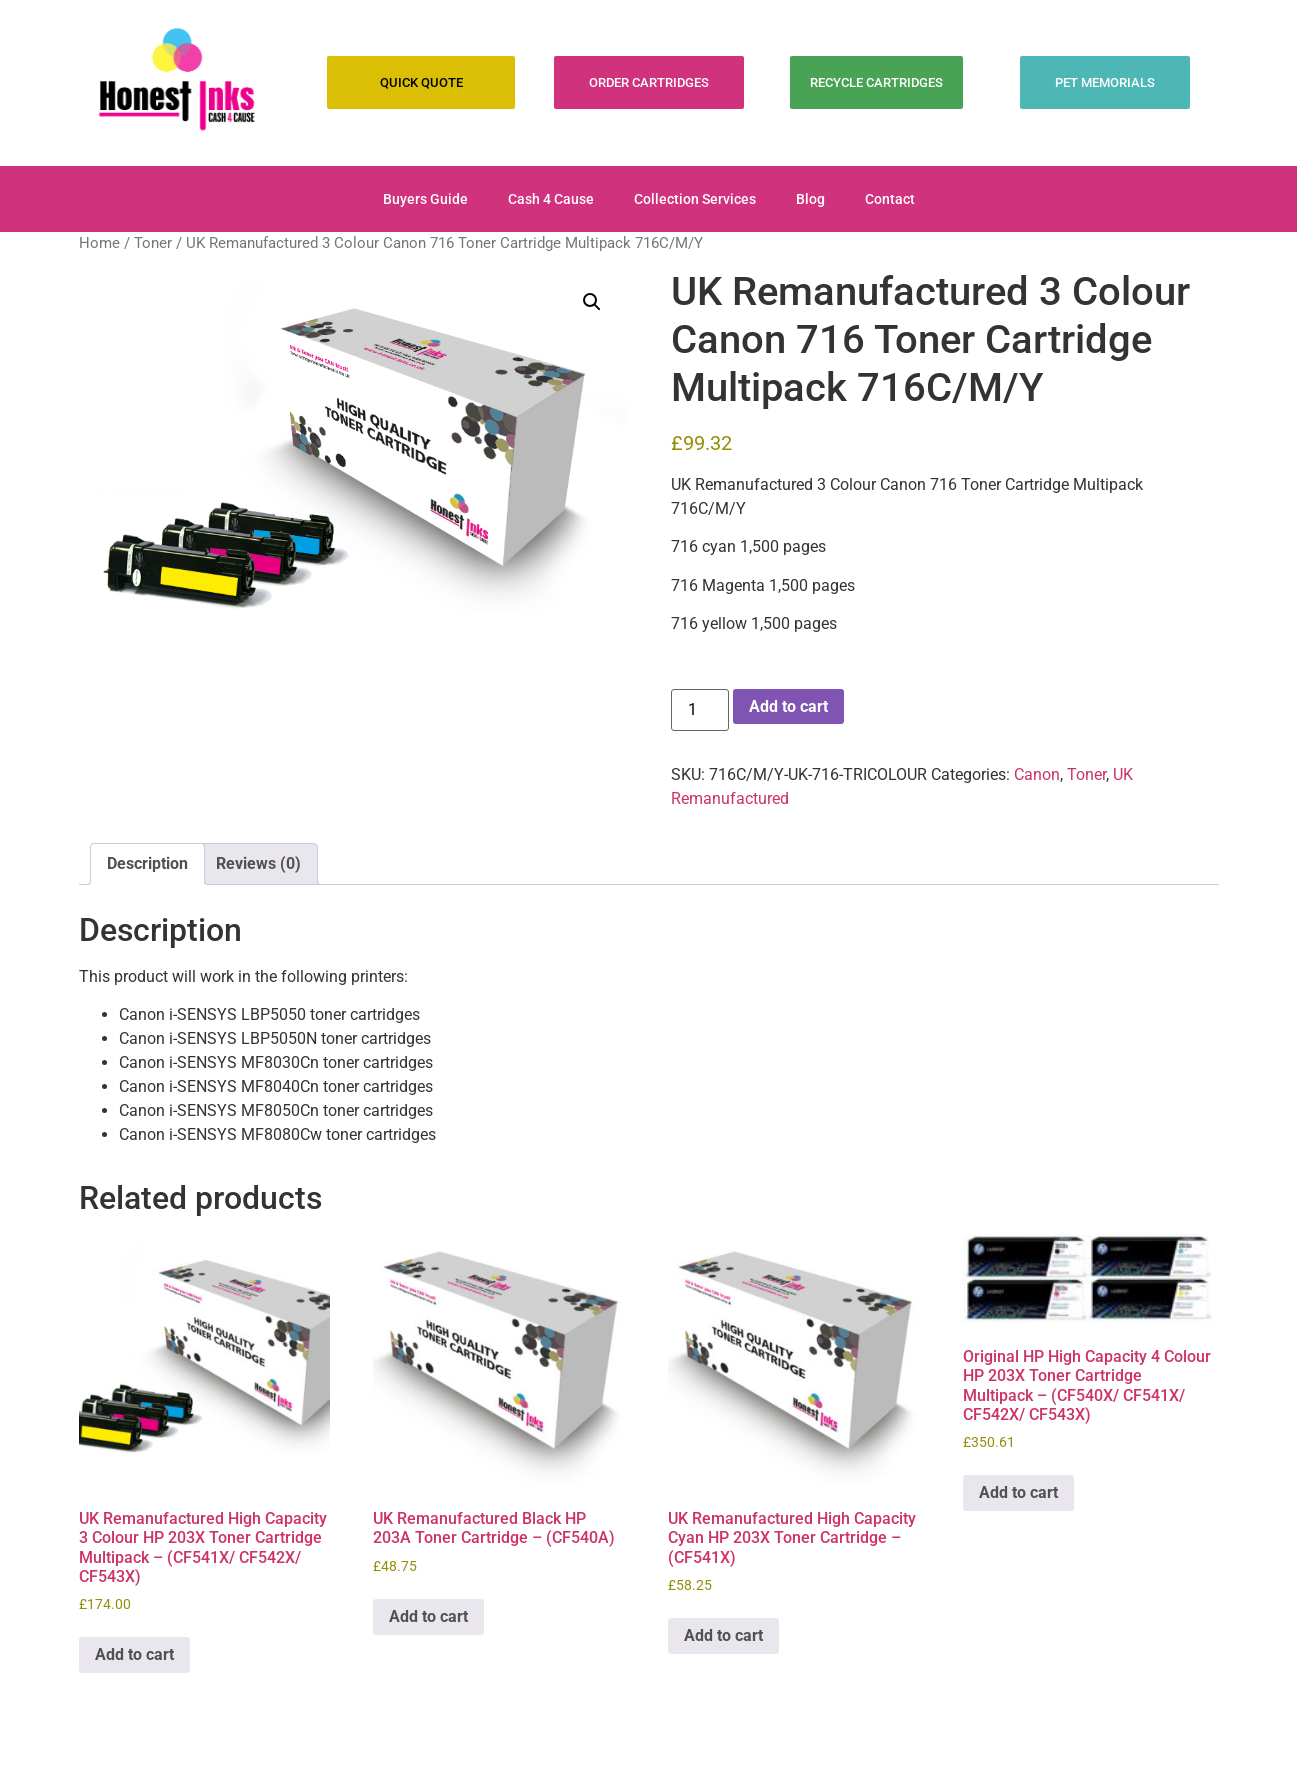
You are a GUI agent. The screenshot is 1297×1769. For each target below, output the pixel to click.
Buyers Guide (425, 199)
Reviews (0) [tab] (258, 863)
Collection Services (695, 199)
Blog (810, 199)
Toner (153, 243)
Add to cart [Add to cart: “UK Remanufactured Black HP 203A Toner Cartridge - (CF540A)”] (428, 1616)
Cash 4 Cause (551, 199)
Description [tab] (147, 863)
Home (99, 243)
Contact (890, 199)
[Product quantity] (700, 710)
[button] (592, 302)
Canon (1037, 774)
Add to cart (788, 706)
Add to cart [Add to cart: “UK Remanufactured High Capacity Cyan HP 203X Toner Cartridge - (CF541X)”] (723, 1635)
